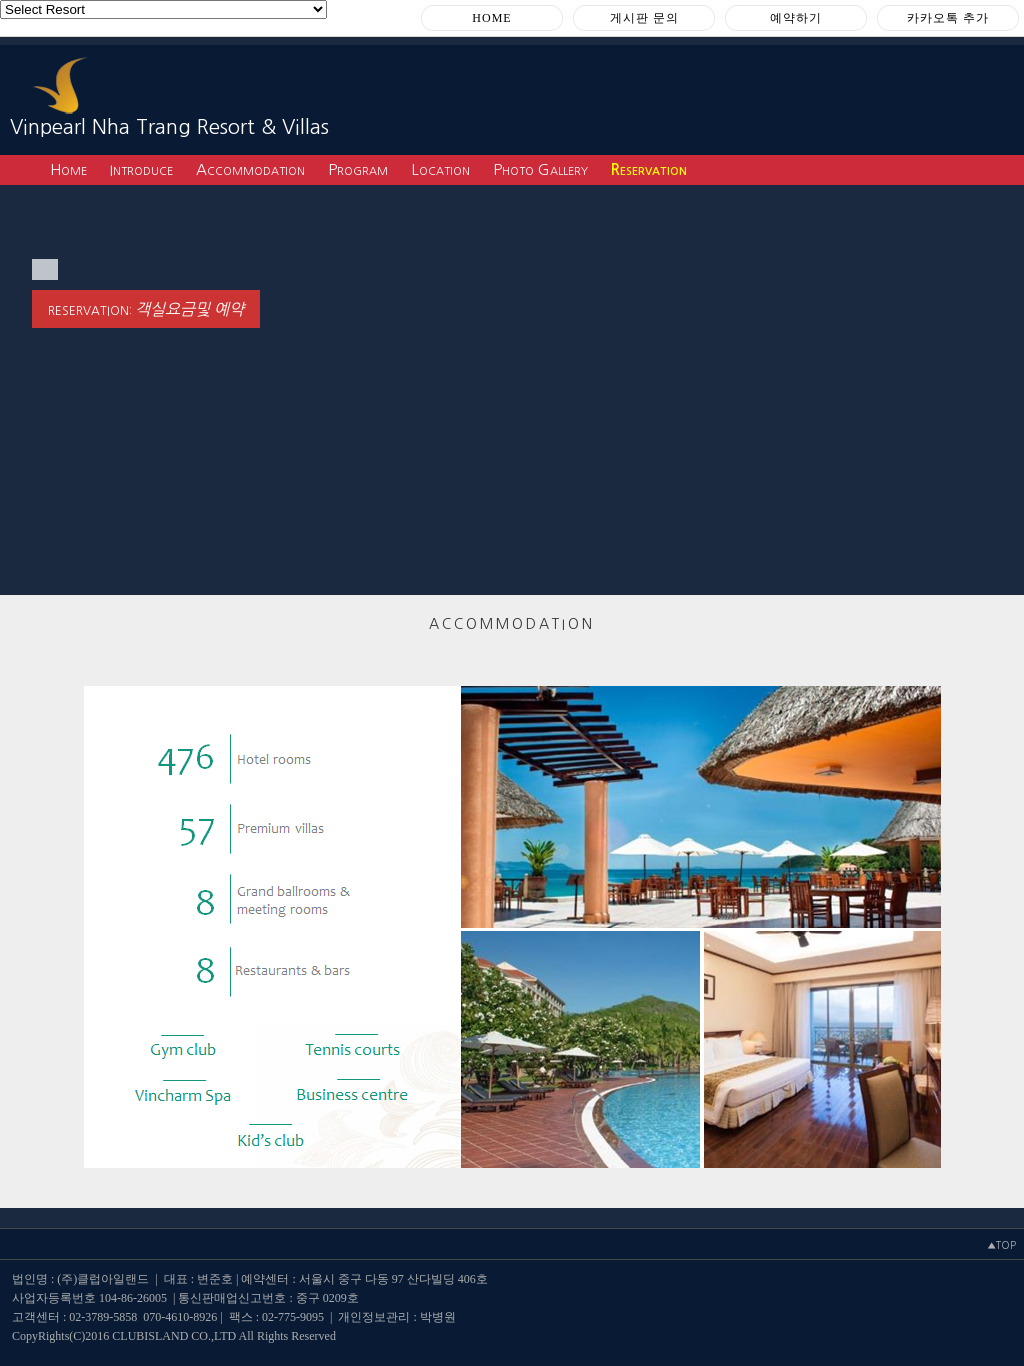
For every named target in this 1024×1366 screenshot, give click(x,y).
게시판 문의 (644, 18)
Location (440, 169)
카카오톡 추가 (948, 18)
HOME (491, 18)
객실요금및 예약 (189, 309)
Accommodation (250, 169)
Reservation (649, 169)
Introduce (141, 169)
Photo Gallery (540, 169)
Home (68, 169)
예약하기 (796, 18)
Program (358, 169)
